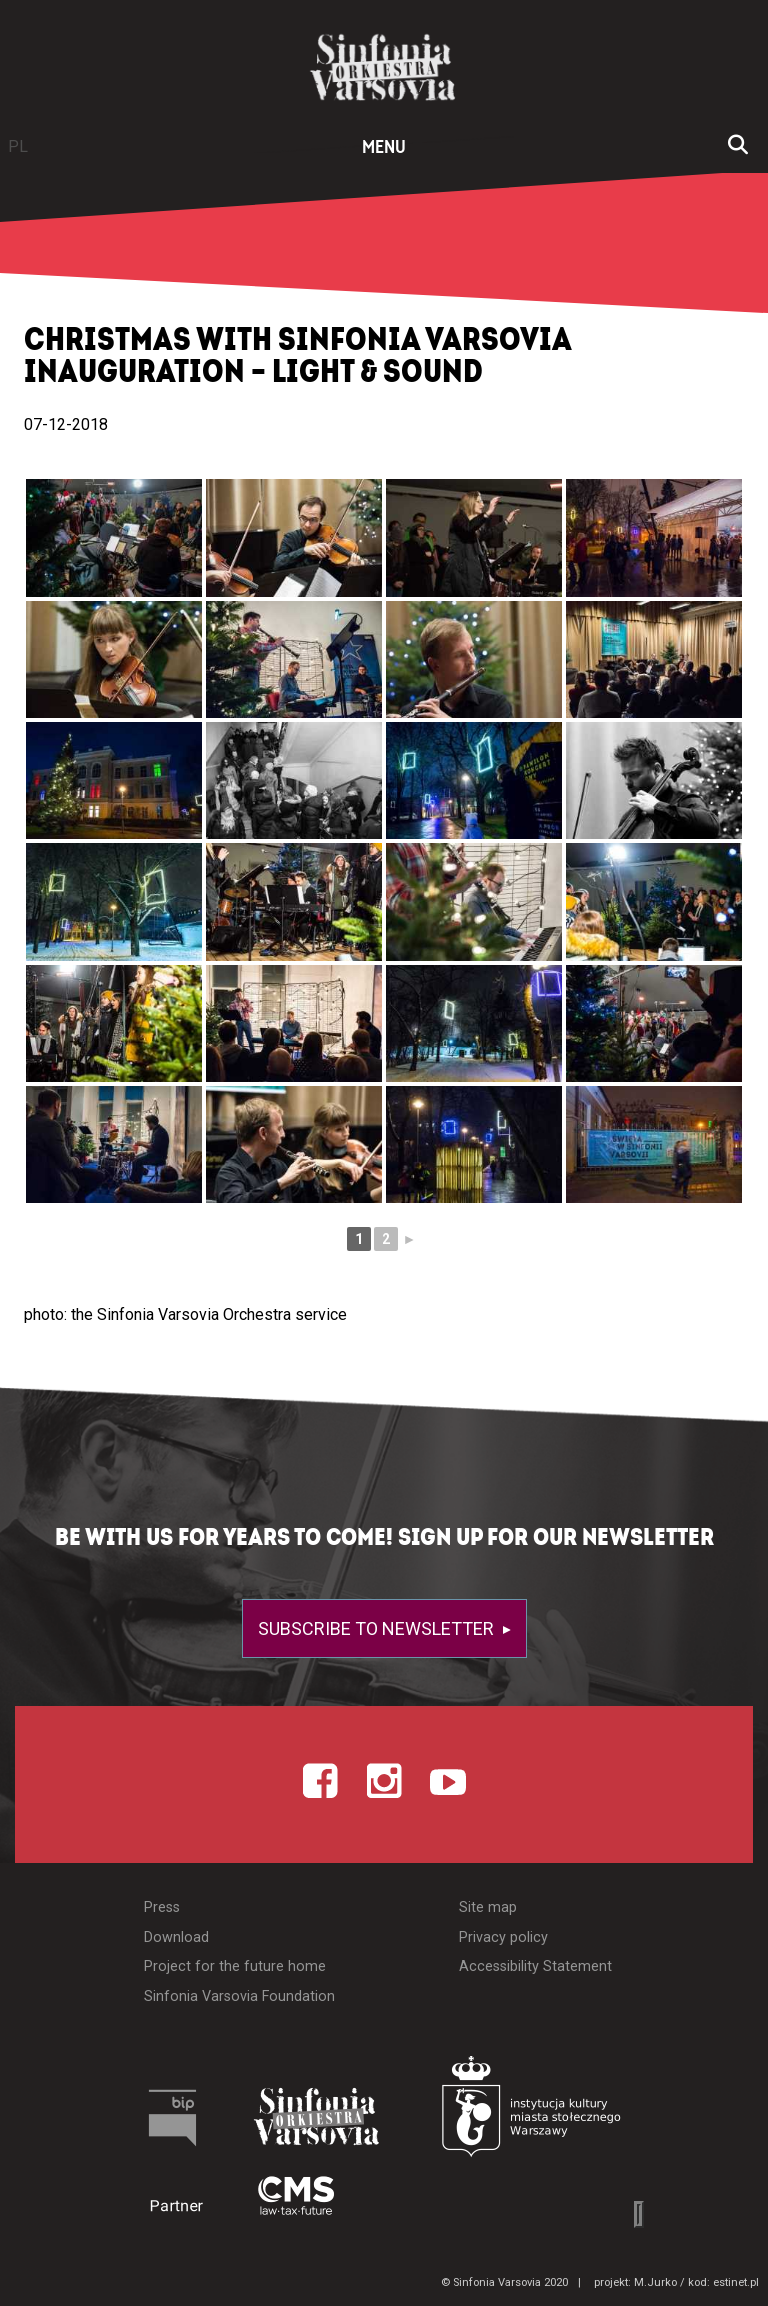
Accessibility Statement (535, 1966)
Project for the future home (235, 1966)
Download (176, 1937)
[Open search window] (738, 147)
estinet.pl (736, 2282)
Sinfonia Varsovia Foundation (239, 1996)
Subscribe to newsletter (378, 1628)
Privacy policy (503, 1937)
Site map (488, 1907)
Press (162, 1907)
